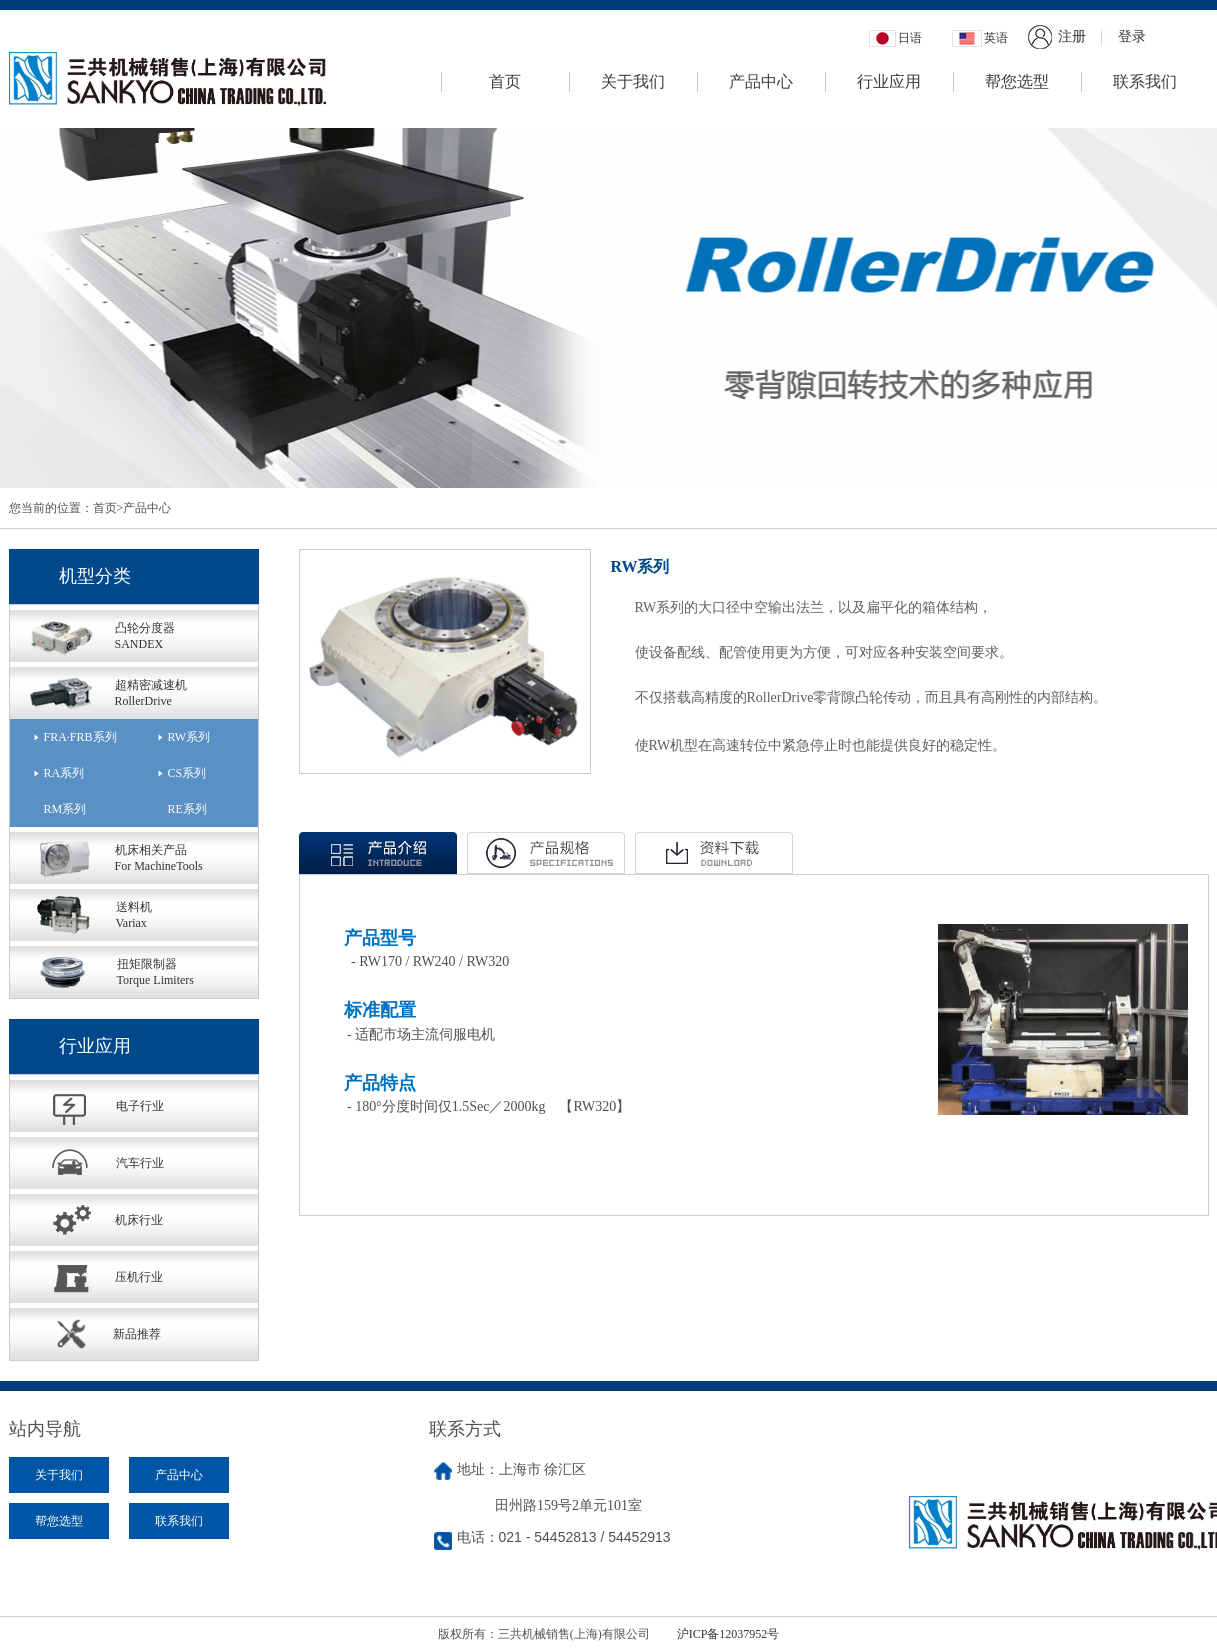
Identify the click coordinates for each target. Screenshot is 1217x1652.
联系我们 (1145, 81)
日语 (910, 38)
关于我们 (633, 81)
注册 (1072, 36)
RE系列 (187, 809)
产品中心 (761, 81)
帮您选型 (1017, 81)
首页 (505, 81)
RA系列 (64, 773)
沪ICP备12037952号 (728, 1634)
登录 (1132, 36)
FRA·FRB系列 (80, 737)
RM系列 (65, 809)
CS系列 (187, 773)
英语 (996, 38)
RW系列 (189, 737)
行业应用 (889, 81)
